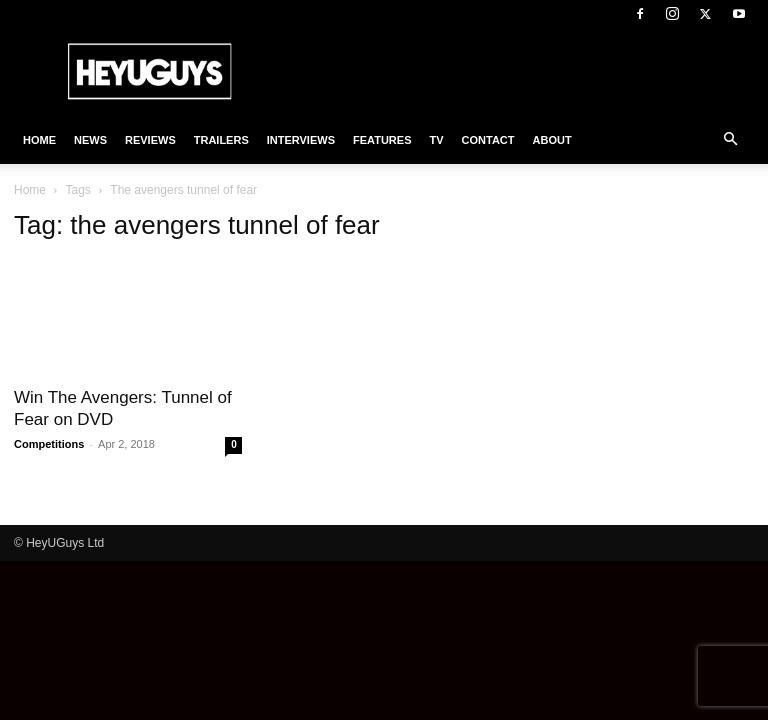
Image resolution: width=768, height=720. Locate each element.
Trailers (221, 140)
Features (382, 140)
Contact (488, 140)
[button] (730, 140)
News (90, 140)
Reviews (150, 140)
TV (436, 140)
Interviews (301, 140)
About (552, 140)
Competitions (49, 444)
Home (39, 140)
